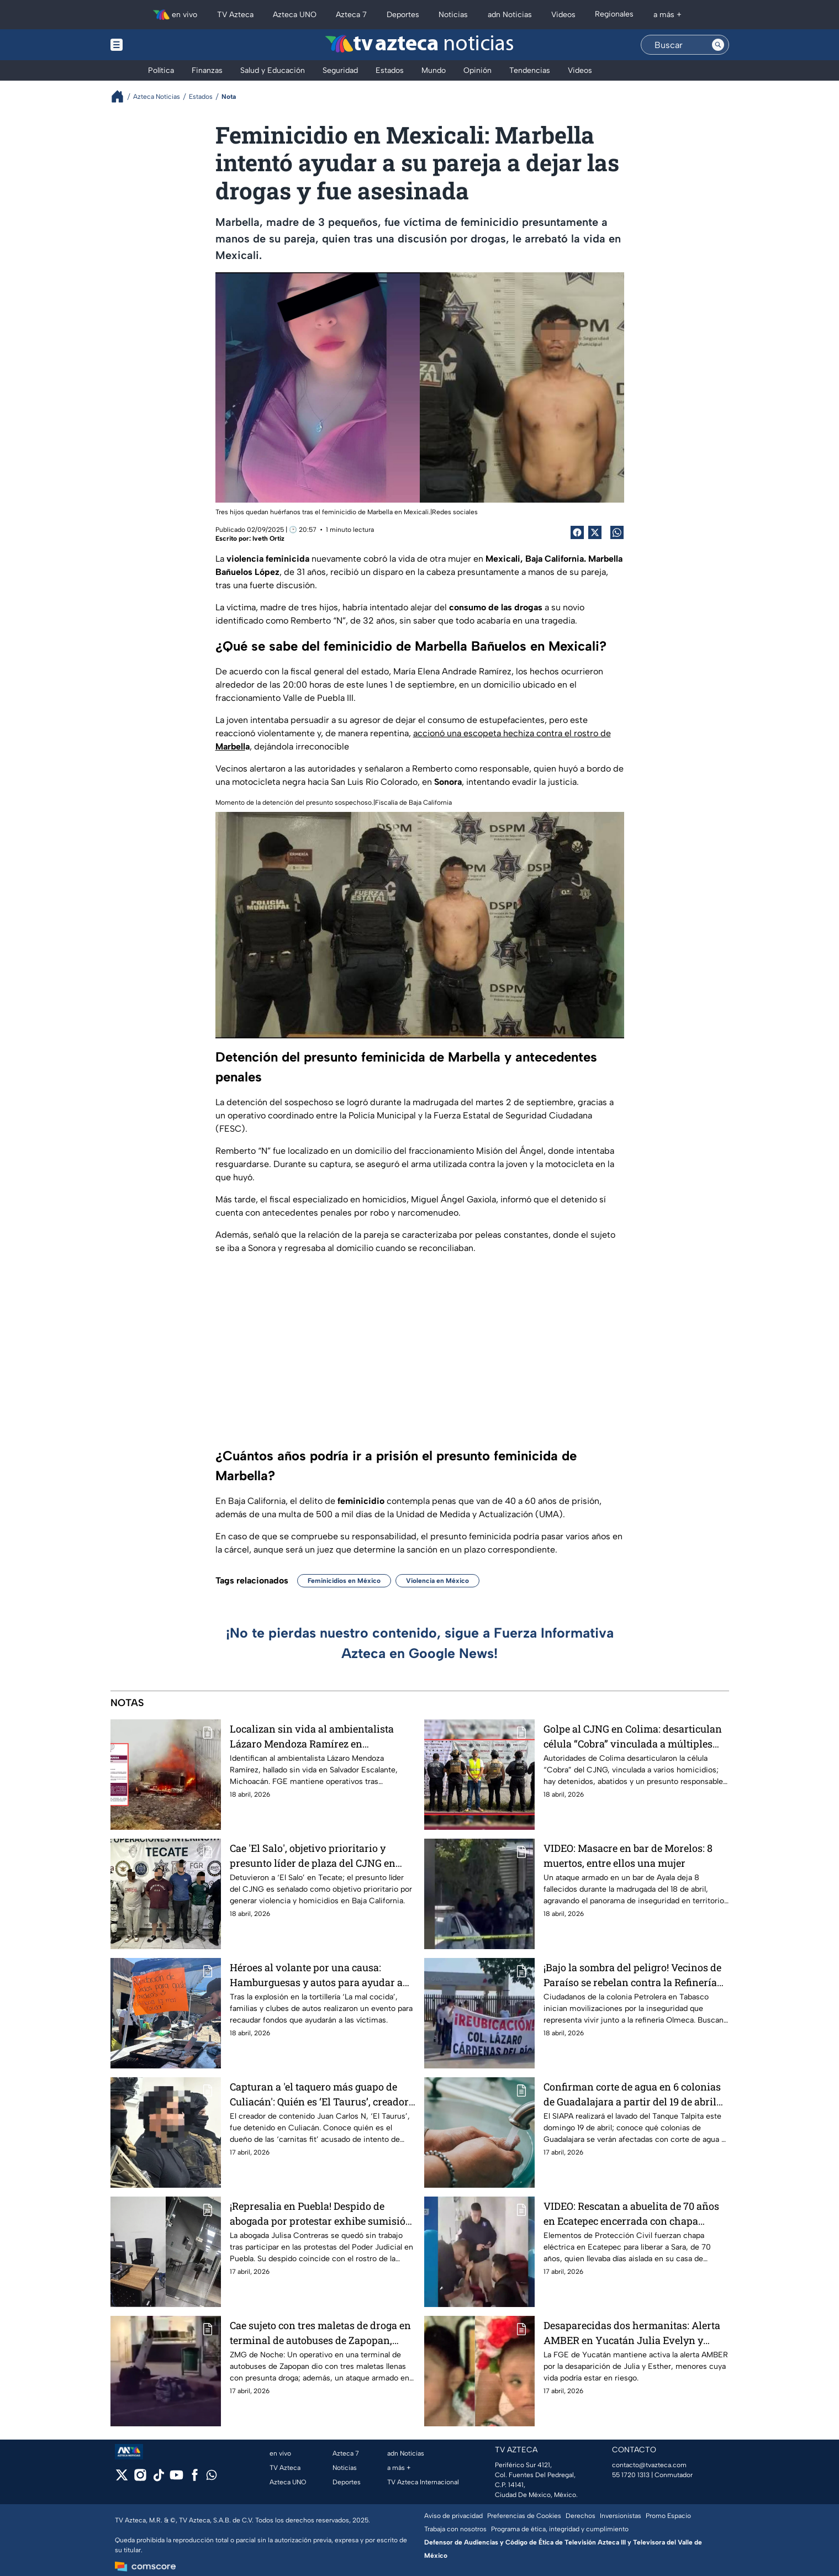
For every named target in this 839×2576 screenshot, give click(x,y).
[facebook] (195, 2478)
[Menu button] (154, 45)
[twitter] (122, 2478)
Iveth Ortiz (268, 538)
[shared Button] (617, 532)
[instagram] (140, 2478)
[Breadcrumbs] (121, 96)
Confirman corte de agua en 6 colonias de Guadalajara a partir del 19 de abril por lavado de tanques (632, 2094)
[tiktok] (158, 2478)
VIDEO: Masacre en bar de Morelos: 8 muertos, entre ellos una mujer (628, 1855)
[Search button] (718, 45)
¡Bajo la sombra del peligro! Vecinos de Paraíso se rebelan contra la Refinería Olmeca (632, 1975)
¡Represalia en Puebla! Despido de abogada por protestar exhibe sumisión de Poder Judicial (321, 2213)
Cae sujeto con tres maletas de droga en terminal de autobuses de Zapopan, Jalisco (320, 2333)
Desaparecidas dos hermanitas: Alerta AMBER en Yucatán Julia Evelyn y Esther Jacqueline (631, 2333)
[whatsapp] (211, 2477)
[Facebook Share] (577, 532)
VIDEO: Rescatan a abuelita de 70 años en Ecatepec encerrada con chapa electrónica (631, 2213)
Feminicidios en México (344, 1581)
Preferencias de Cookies (524, 2516)
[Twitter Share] (594, 532)
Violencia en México (437, 1581)
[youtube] (176, 2478)
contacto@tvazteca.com (649, 2465)
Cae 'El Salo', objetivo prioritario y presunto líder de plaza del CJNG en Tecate (312, 1855)
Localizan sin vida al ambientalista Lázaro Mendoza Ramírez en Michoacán (312, 1736)
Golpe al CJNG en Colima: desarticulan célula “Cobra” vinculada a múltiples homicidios (632, 1736)
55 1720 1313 (631, 2475)
